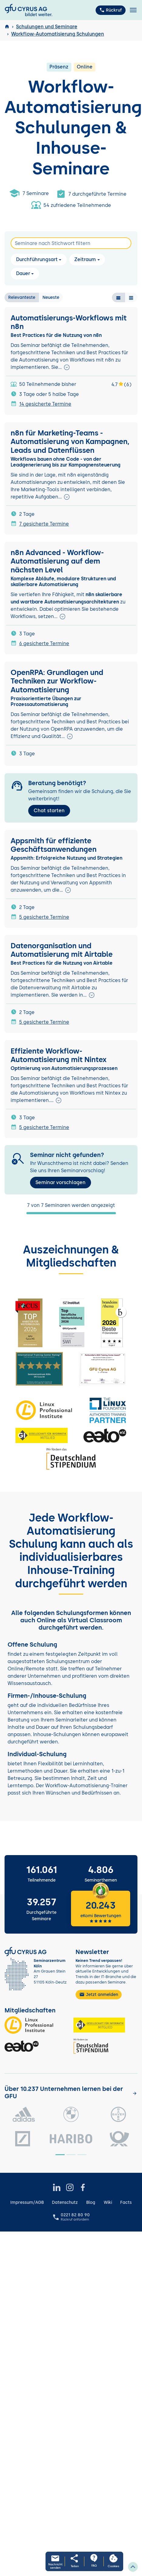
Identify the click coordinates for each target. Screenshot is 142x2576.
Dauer (23, 273)
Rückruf (110, 10)
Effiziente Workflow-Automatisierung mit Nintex (58, 1055)
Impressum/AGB (27, 2202)
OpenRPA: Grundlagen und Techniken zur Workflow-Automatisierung (57, 681)
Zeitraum (85, 259)
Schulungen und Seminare (46, 27)
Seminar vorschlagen (61, 1182)
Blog (90, 2202)
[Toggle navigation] (133, 10)
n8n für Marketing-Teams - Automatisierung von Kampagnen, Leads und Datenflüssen (70, 442)
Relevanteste (21, 297)
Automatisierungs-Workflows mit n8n (69, 322)
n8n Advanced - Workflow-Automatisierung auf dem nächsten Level (57, 561)
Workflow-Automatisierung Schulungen (57, 34)
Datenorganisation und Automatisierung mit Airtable (62, 950)
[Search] (71, 243)
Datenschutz (65, 2202)
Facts (126, 2202)
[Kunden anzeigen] (134, 2092)
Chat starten (49, 810)
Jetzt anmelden (98, 1994)
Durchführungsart (37, 259)
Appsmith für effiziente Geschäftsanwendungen (53, 845)
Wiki (108, 2202)
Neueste (50, 297)
